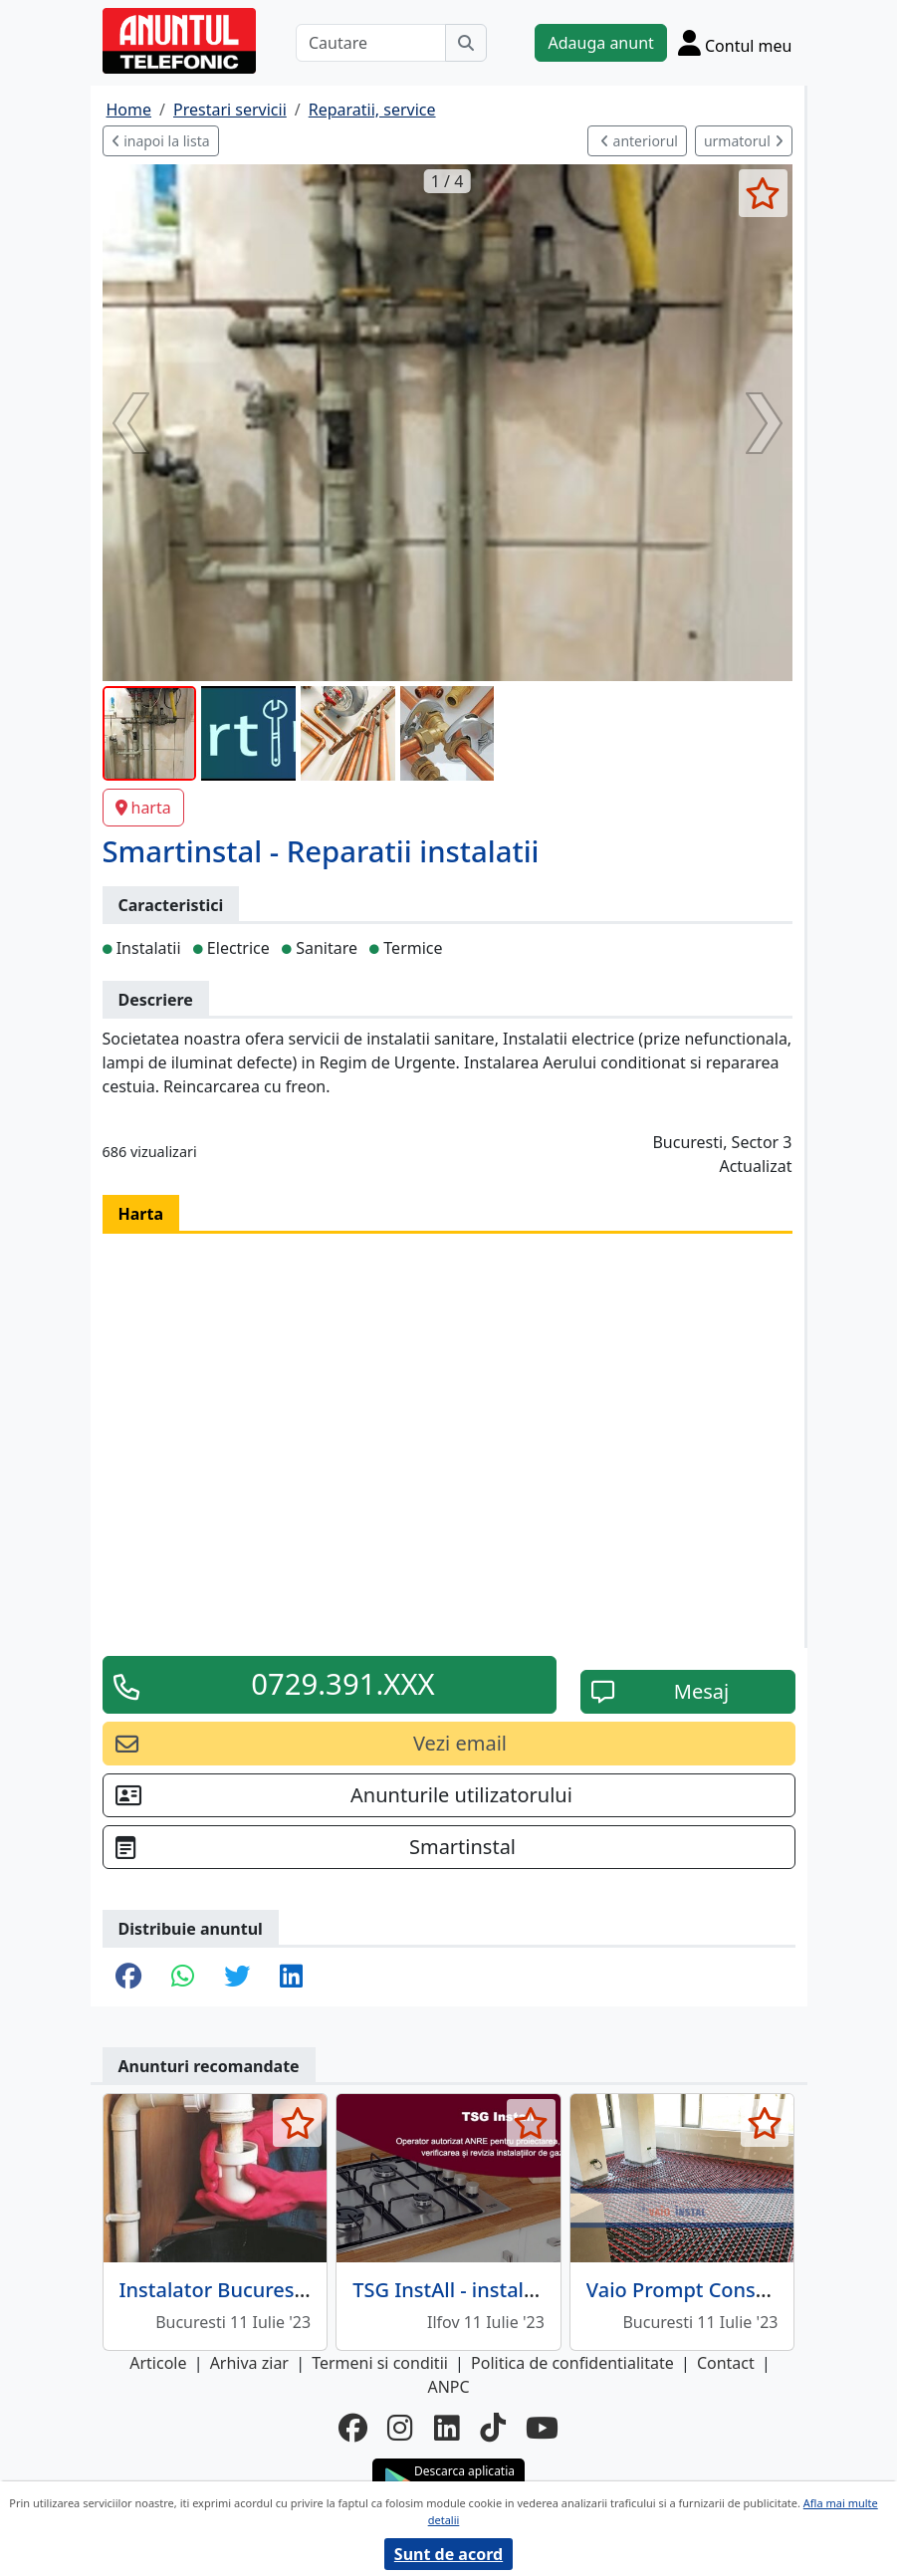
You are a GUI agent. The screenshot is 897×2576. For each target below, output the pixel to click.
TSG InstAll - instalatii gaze (477, 2289)
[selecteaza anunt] (763, 193)
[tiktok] (493, 2429)
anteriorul (639, 140)
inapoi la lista (161, 140)
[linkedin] (447, 2429)
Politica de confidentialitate (572, 2363)
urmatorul (744, 140)
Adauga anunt (600, 43)
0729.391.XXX (343, 1684)
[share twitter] (237, 1977)
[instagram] (400, 2429)
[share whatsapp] (182, 1977)
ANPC (448, 2387)
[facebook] (352, 2429)
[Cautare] (371, 43)
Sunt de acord (448, 2554)
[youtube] (542, 2429)
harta (143, 808)
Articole (157, 2363)
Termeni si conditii (380, 2363)
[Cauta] (466, 43)
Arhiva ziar (249, 2363)
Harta (141, 1214)
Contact (726, 2363)
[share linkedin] (291, 1977)
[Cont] (735, 43)
